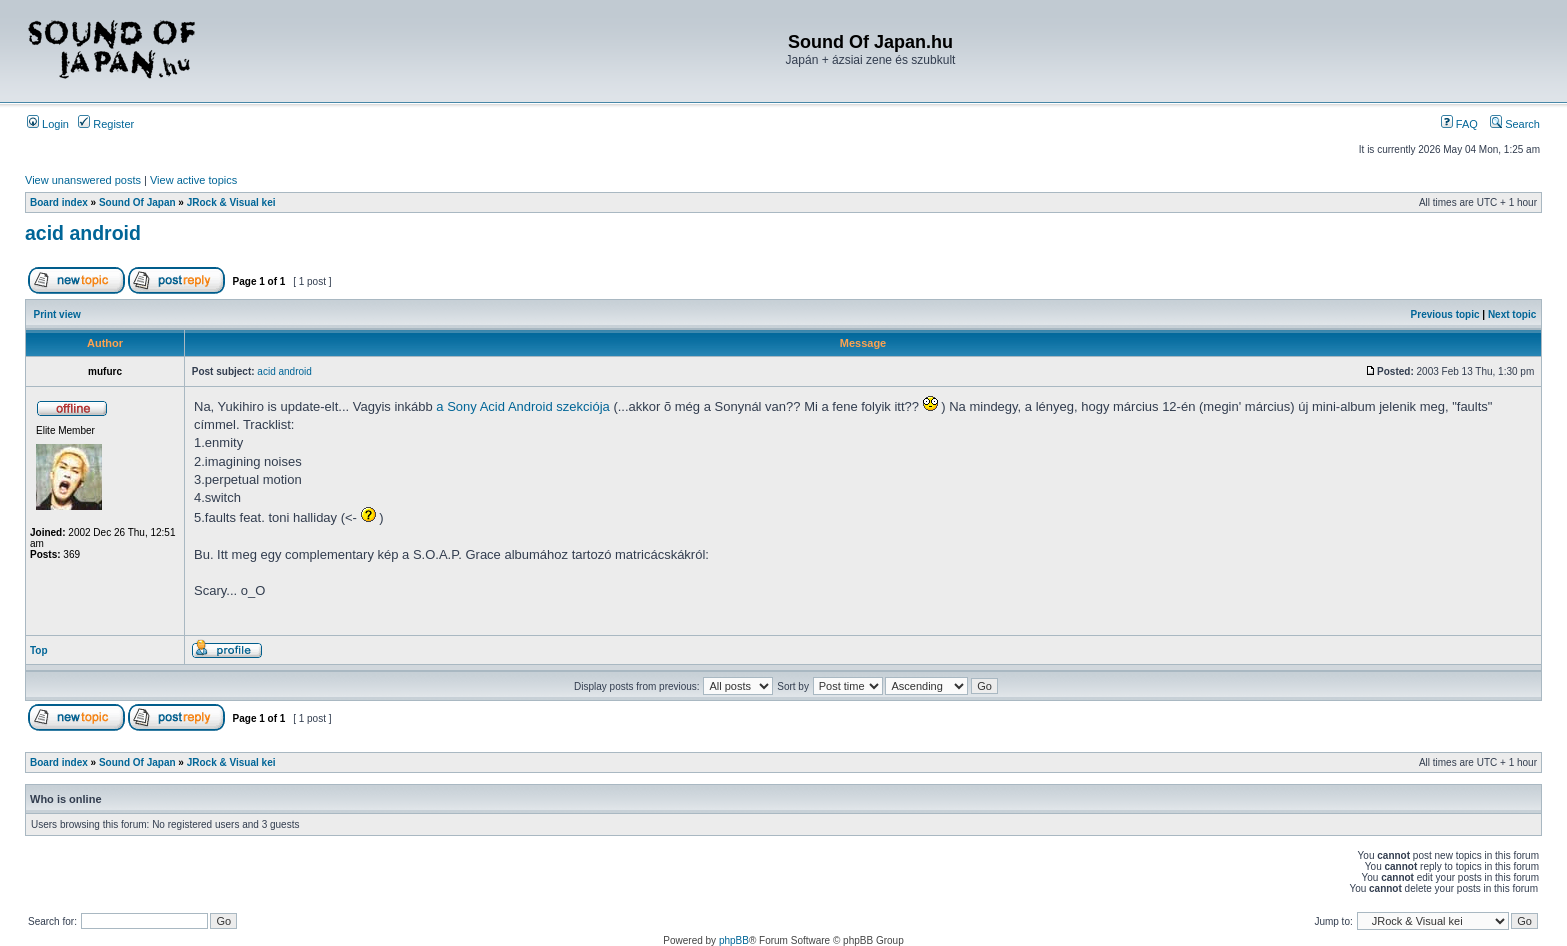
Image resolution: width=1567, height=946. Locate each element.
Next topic (1512, 314)
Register (106, 124)
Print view (57, 314)
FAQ (1459, 124)
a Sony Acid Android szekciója (522, 406)
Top (39, 650)
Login (48, 124)
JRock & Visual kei (231, 202)
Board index (59, 202)
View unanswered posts (83, 180)
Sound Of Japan (137, 202)
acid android (83, 233)
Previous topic (1445, 314)
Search (1515, 124)
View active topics (193, 180)
